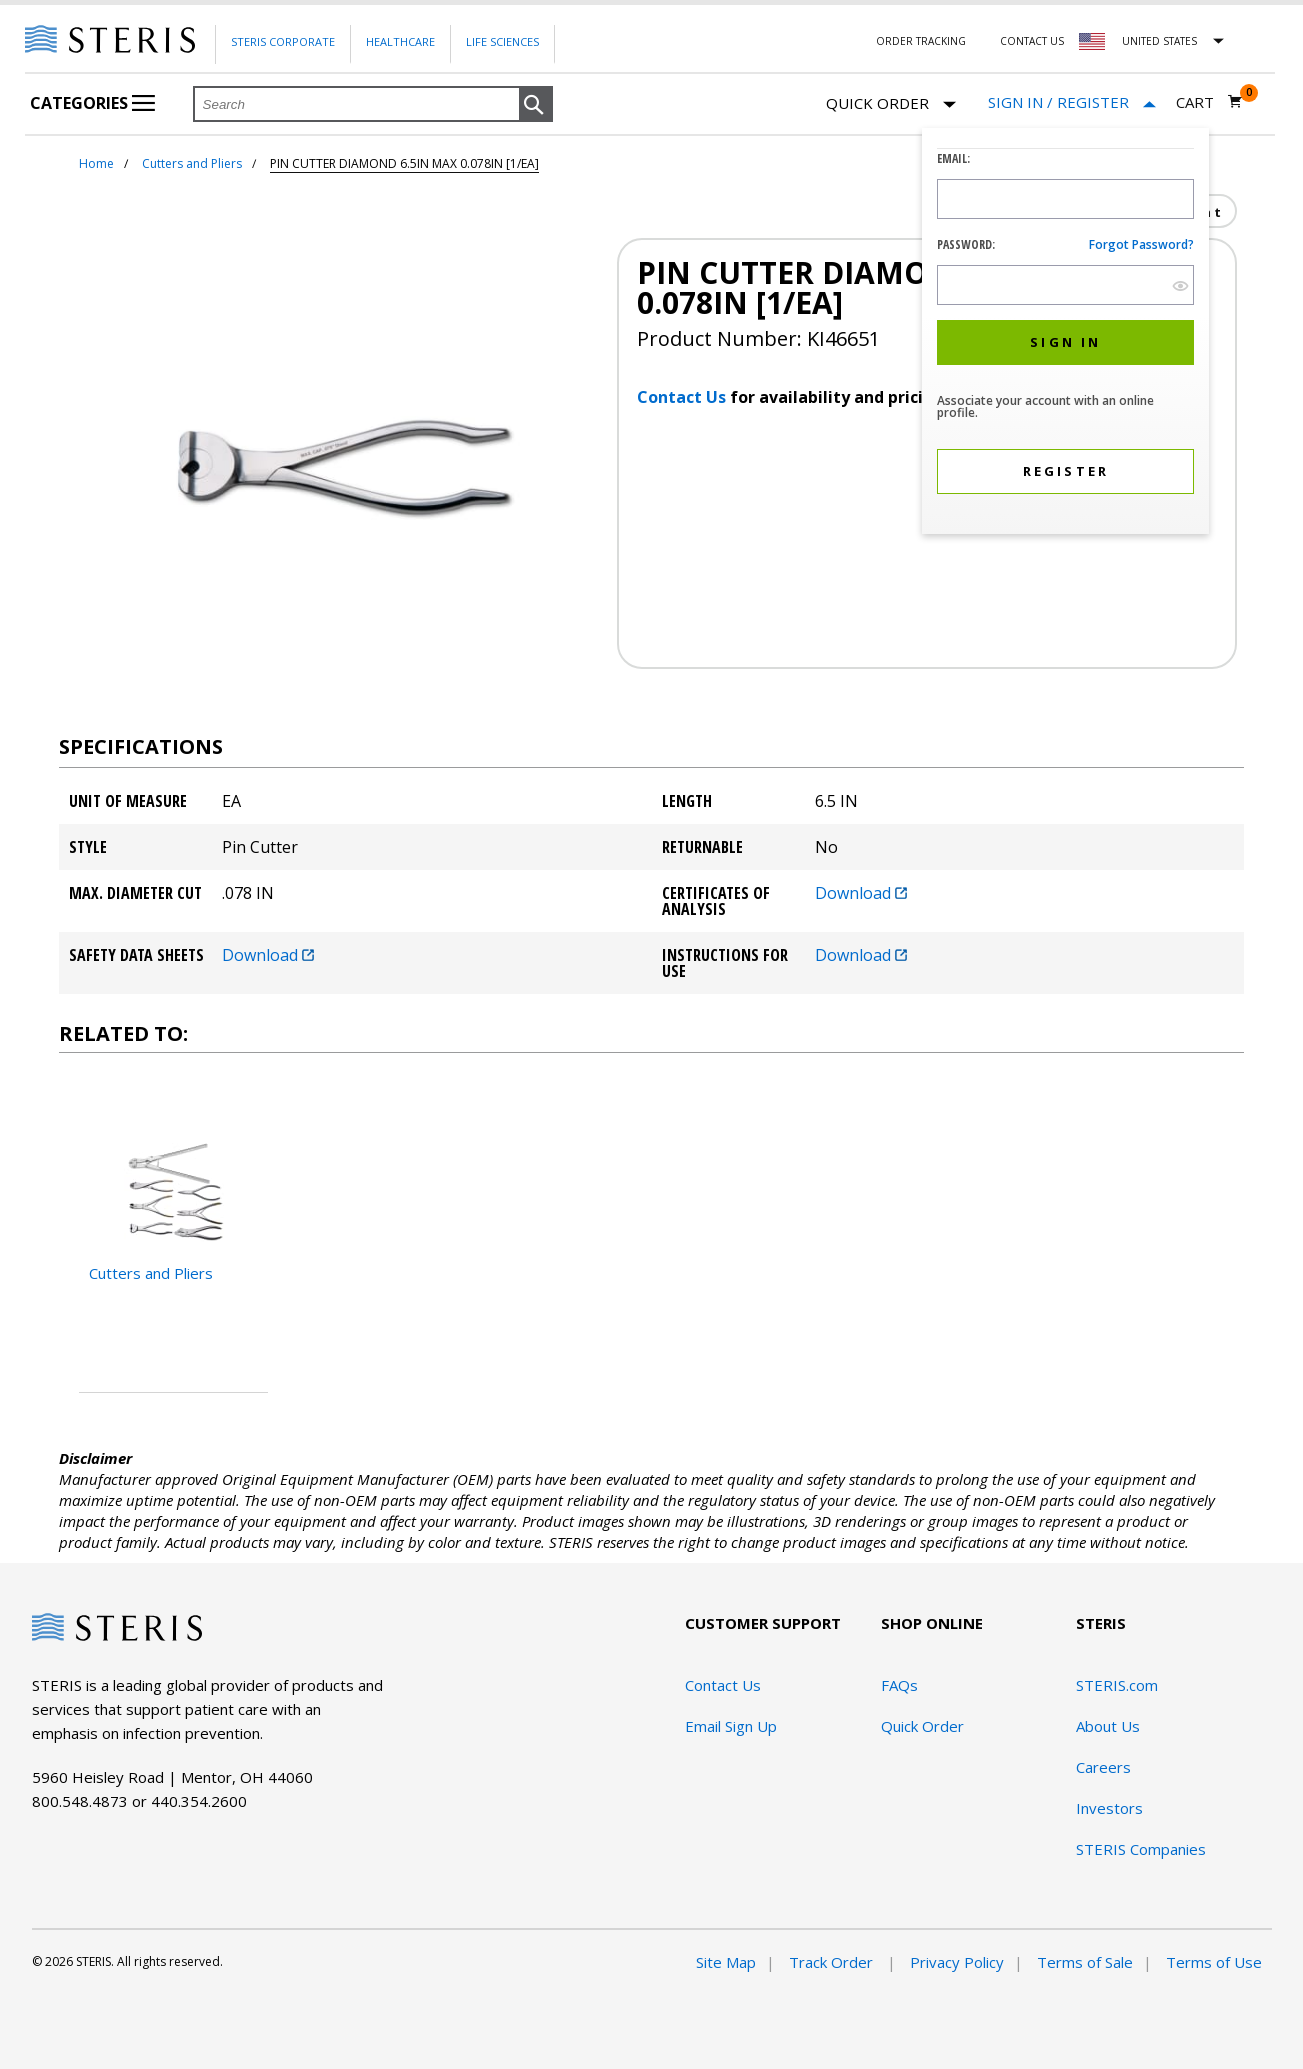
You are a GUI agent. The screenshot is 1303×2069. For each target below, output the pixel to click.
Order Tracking (921, 41)
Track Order (833, 1962)
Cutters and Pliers (192, 163)
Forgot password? (1141, 244)
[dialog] (1065, 333)
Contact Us (1032, 41)
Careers (1103, 1767)
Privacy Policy (957, 1962)
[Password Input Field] (1065, 285)
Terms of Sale (1085, 1962)
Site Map (726, 1962)
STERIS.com (1117, 1685)
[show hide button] (1180, 285)
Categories (92, 103)
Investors (1109, 1808)
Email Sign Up (731, 1726)
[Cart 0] (1209, 102)
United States (1159, 41)
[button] (536, 105)
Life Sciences (502, 41)
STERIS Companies (1141, 1849)
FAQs (899, 1685)
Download (861, 893)
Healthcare (400, 41)
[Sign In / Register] (1072, 102)
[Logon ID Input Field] (1065, 199)
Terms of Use (1214, 1962)
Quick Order (891, 104)
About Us (1108, 1726)
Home (96, 163)
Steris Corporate (283, 41)
